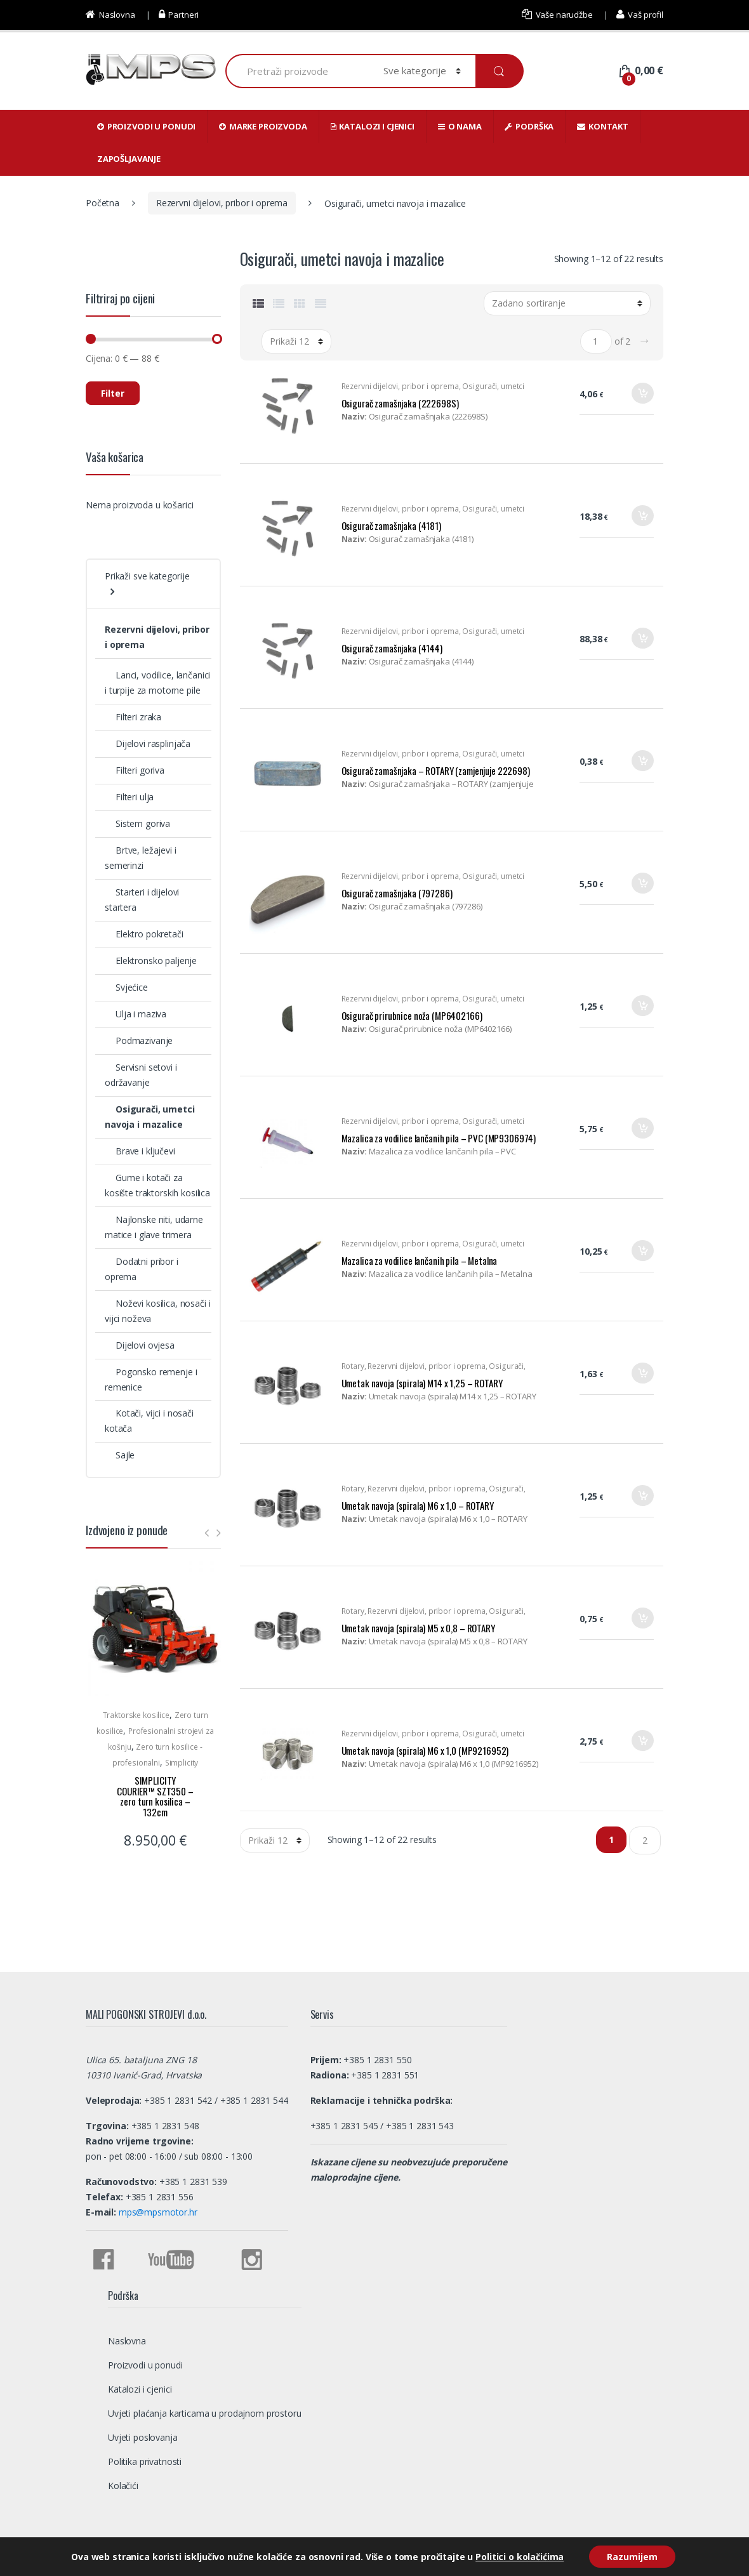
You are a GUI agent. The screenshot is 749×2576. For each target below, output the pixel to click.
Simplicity (182, 1762)
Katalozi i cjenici (372, 126)
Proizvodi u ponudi (146, 126)
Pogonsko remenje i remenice (151, 1379)
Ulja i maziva (135, 1014)
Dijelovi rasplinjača (147, 743)
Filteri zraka (133, 717)
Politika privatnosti (145, 2461)
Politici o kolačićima (518, 2556)
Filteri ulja (129, 797)
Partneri (179, 14)
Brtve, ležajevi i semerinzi (140, 857)
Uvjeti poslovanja (143, 2437)
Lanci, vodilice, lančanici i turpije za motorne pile (157, 682)
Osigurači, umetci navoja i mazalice (150, 1116)
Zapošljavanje (129, 158)
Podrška (529, 126)
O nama (460, 126)
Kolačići (123, 2486)
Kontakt (602, 126)
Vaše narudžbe (557, 14)
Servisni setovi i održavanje (141, 1074)
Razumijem (632, 2556)
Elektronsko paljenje (151, 960)
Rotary (352, 1366)
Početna (102, 203)
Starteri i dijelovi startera (142, 899)
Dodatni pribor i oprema (141, 1269)
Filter (112, 393)
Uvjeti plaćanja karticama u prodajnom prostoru (205, 2413)
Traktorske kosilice (136, 1715)
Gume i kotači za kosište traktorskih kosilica (157, 1185)
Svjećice (126, 987)
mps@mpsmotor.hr (156, 2212)
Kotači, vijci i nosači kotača (149, 1420)
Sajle (120, 1455)
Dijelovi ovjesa (140, 1345)
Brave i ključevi (140, 1151)
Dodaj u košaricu (642, 398)
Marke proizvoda (263, 126)
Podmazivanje (139, 1040)
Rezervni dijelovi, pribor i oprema (222, 203)
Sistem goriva (137, 823)
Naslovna (110, 14)
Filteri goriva (134, 770)
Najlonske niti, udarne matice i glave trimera (154, 1227)
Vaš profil (639, 14)
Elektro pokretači (144, 934)
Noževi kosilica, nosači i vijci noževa (157, 1310)
